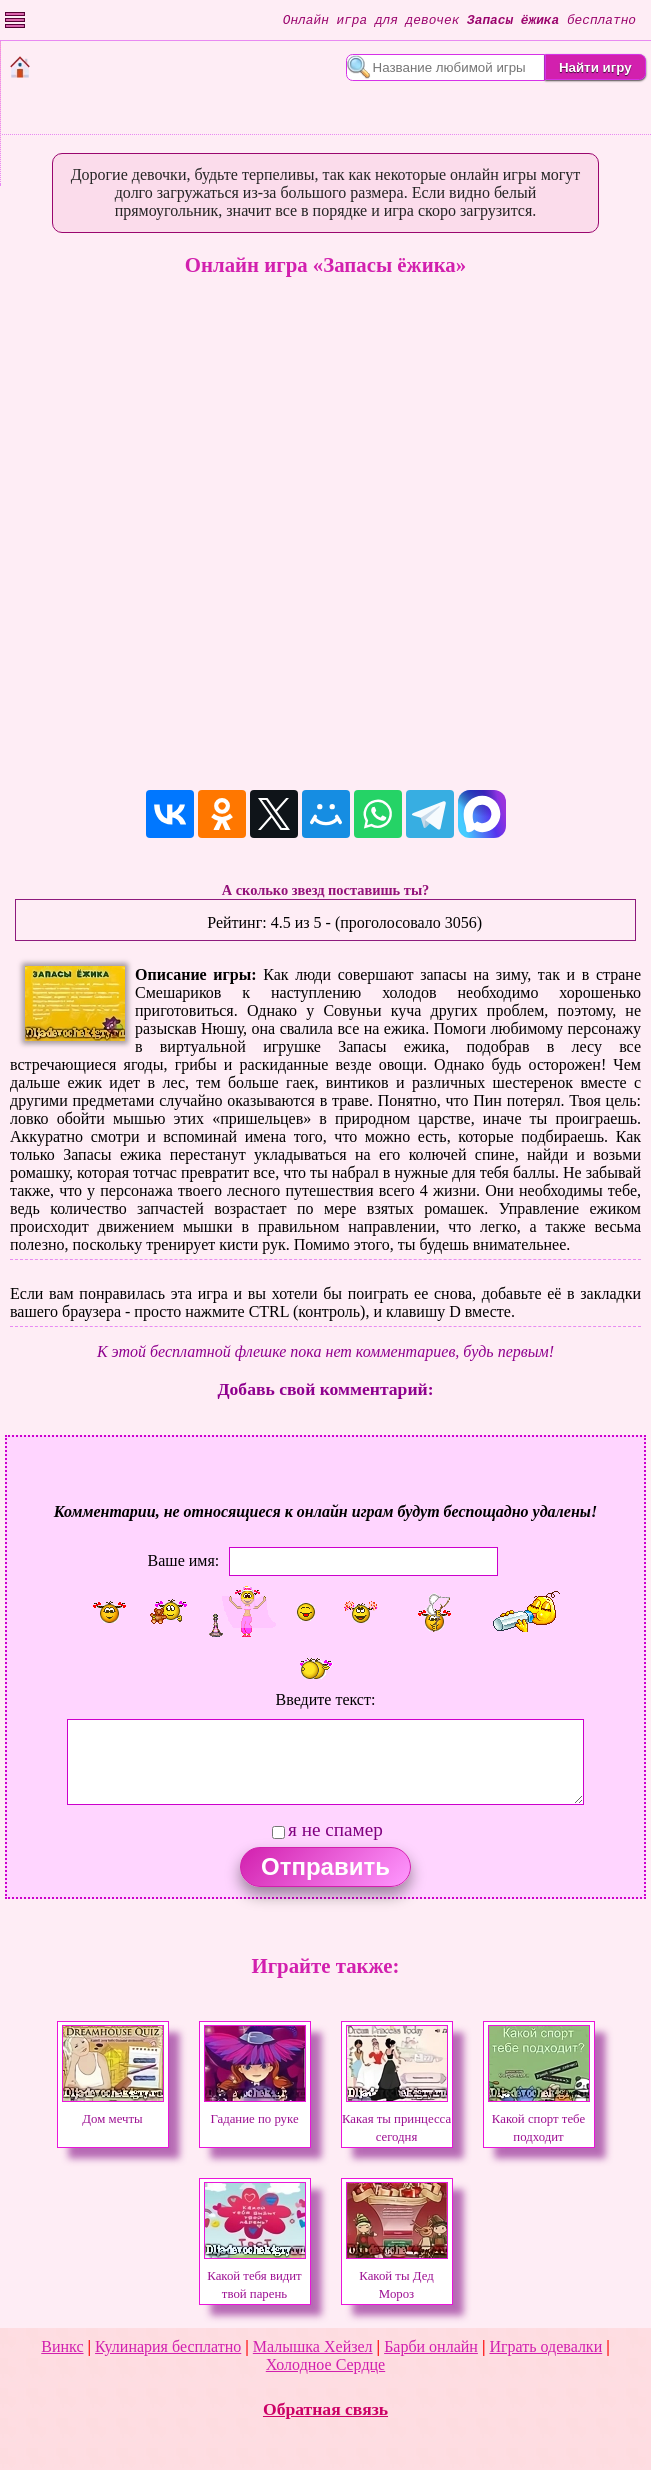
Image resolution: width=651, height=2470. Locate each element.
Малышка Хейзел (313, 2346)
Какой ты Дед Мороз (397, 2276)
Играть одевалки (545, 2346)
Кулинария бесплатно (168, 2346)
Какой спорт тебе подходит (539, 2119)
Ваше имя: (184, 1560)
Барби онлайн (431, 2346)
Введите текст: (326, 1699)
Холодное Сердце (325, 2364)
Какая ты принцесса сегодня (396, 2119)
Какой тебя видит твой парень (255, 2276)
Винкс (62, 2346)
